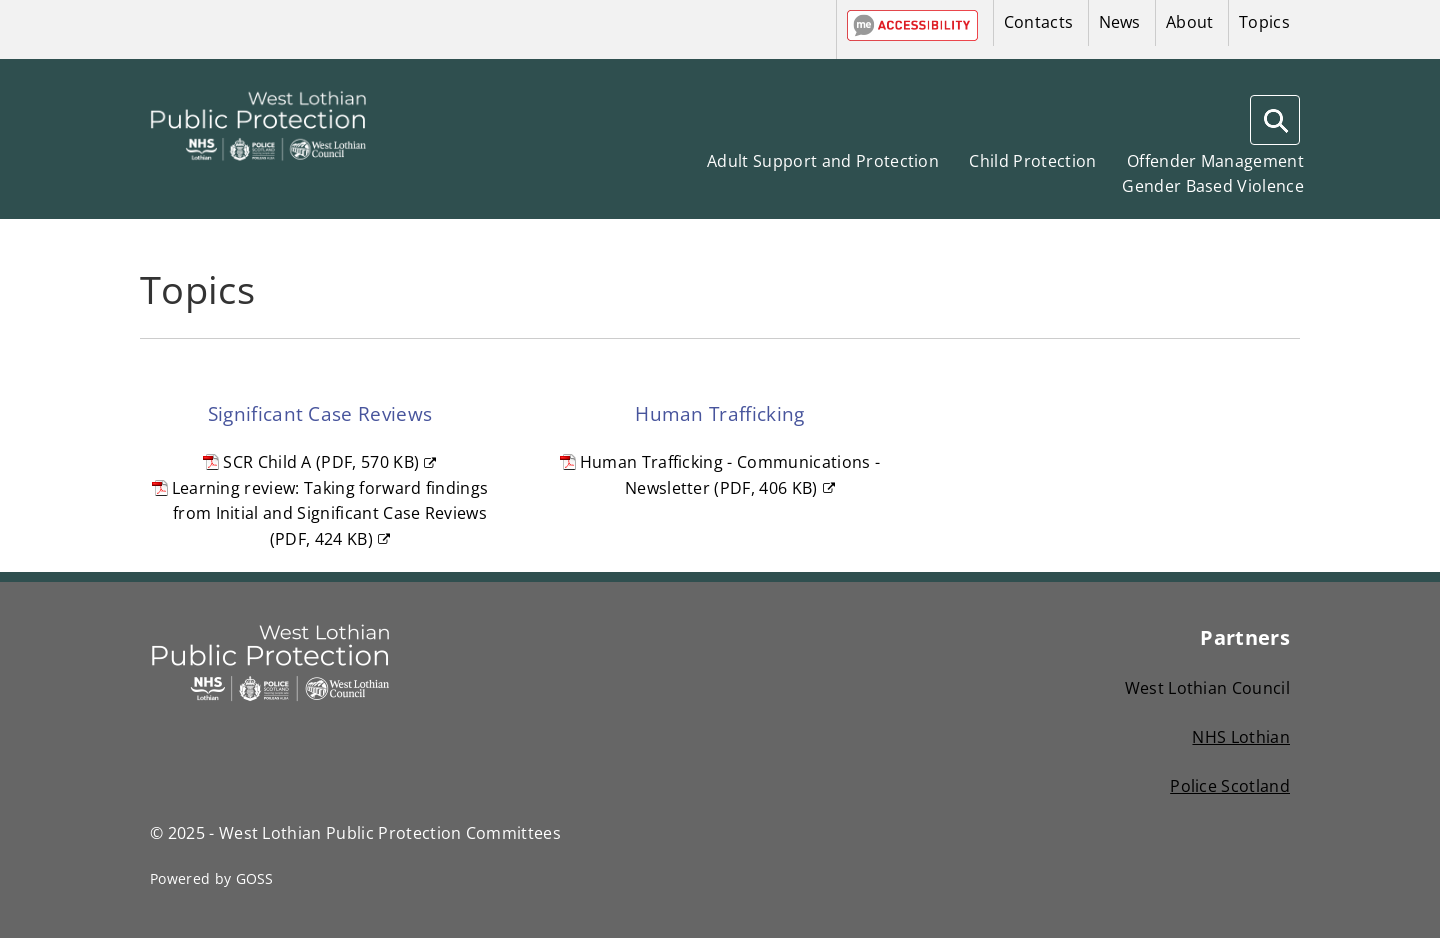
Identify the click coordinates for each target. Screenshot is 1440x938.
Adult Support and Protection (823, 161)
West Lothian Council (1207, 688)
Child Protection (1032, 161)
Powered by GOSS (212, 878)
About (1190, 22)
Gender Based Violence (1213, 186)
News (1120, 22)
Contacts (1039, 22)
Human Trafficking (719, 413)
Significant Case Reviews (320, 413)
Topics (1264, 22)
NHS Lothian (1241, 737)
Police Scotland (1230, 786)
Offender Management (1215, 161)
